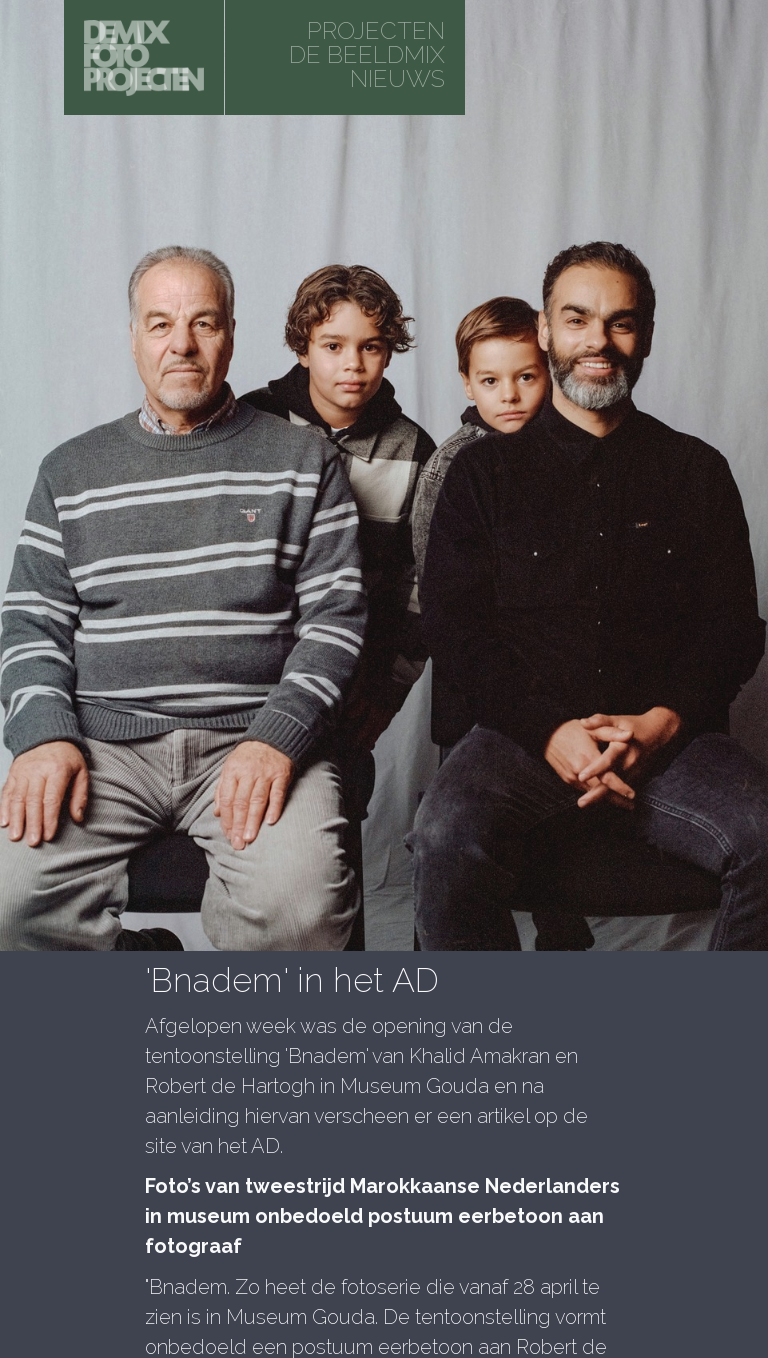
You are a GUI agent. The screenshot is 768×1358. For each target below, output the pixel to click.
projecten (376, 30)
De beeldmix (367, 54)
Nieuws (397, 78)
